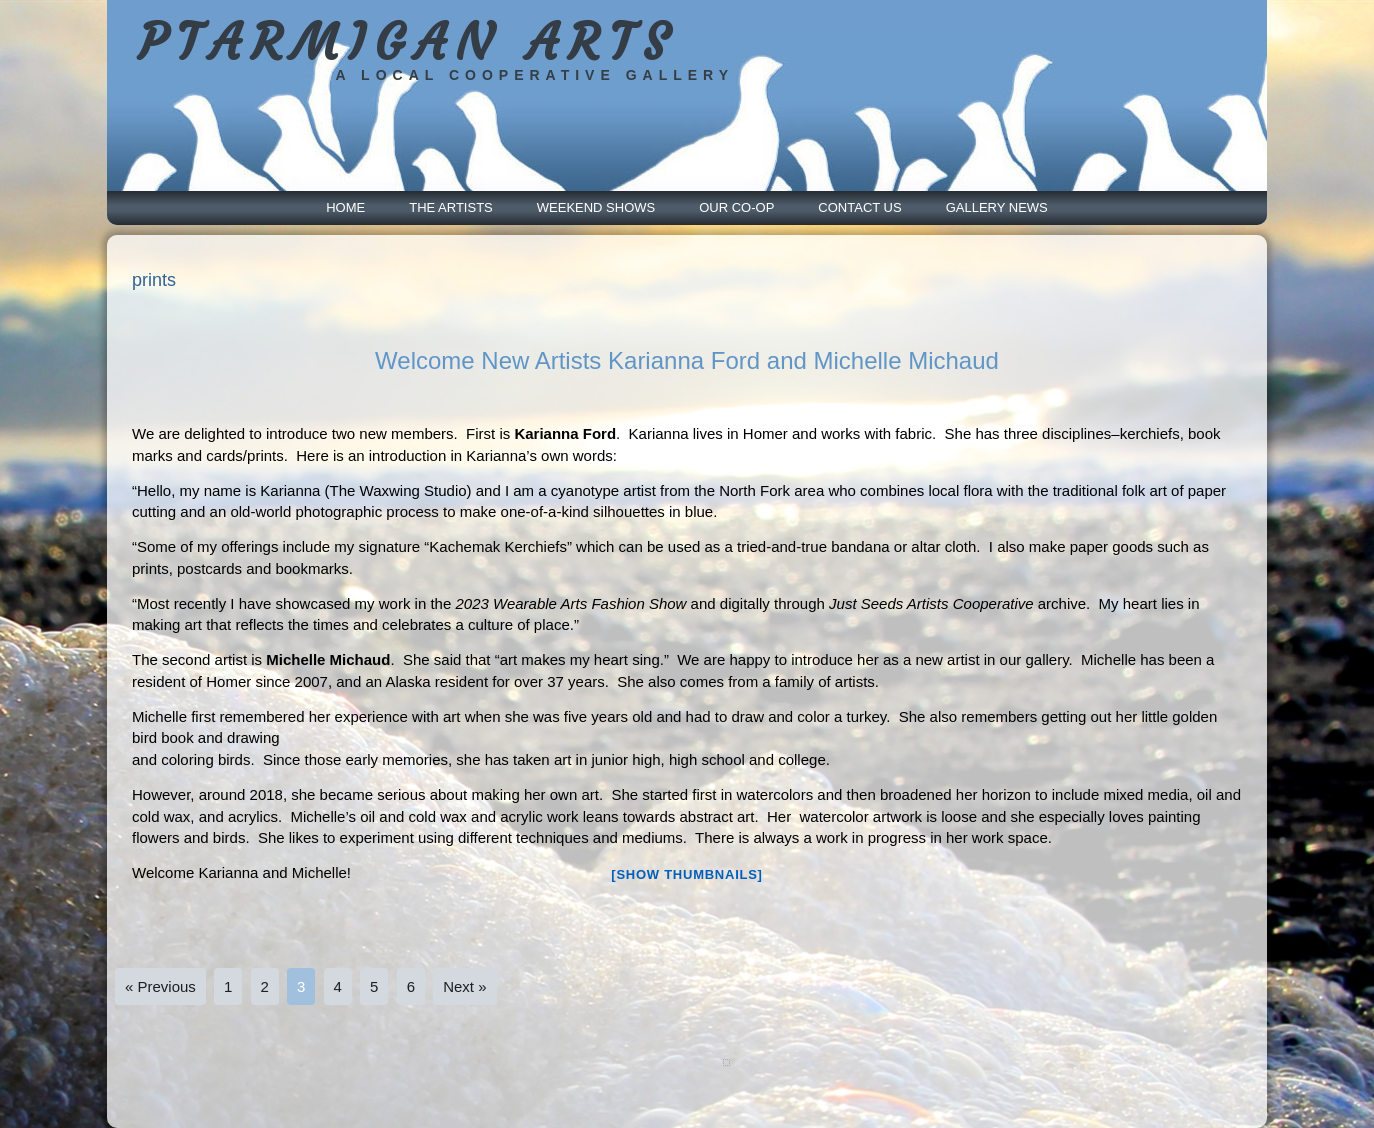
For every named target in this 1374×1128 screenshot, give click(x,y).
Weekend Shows (596, 207)
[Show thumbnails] (686, 874)
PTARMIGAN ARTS (407, 42)
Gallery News (997, 207)
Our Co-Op (736, 207)
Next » (464, 986)
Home (345, 207)
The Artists (451, 207)
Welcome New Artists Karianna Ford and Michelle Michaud (687, 360)
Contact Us (859, 207)
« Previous (160, 986)
